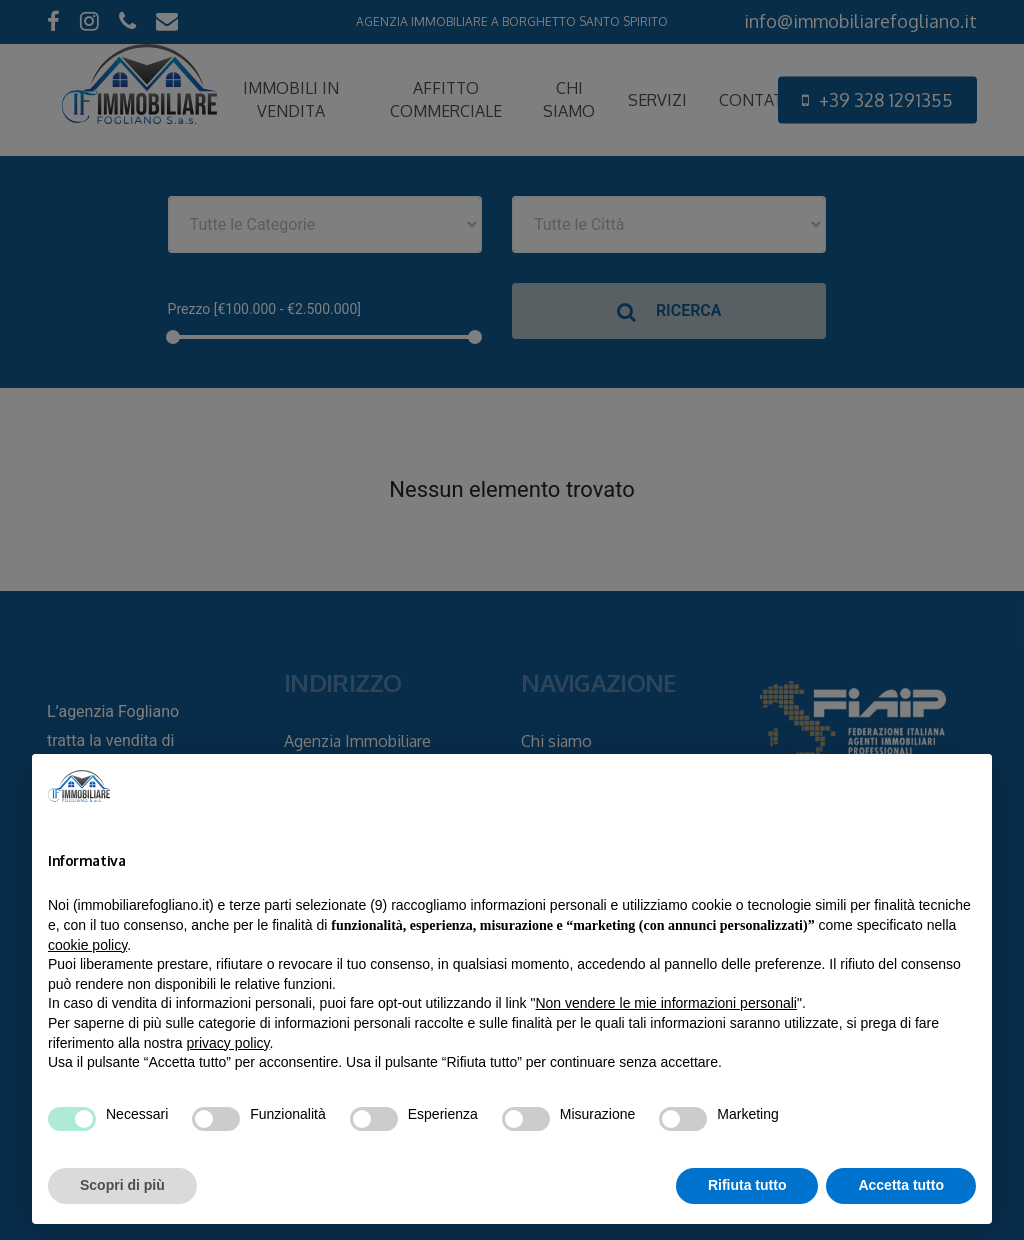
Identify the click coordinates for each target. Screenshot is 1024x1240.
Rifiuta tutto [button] (747, 1185)
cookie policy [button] (87, 945)
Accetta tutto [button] (901, 1185)
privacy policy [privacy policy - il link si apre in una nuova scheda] (228, 1043)
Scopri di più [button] (122, 1185)
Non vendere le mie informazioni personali (665, 1003)
